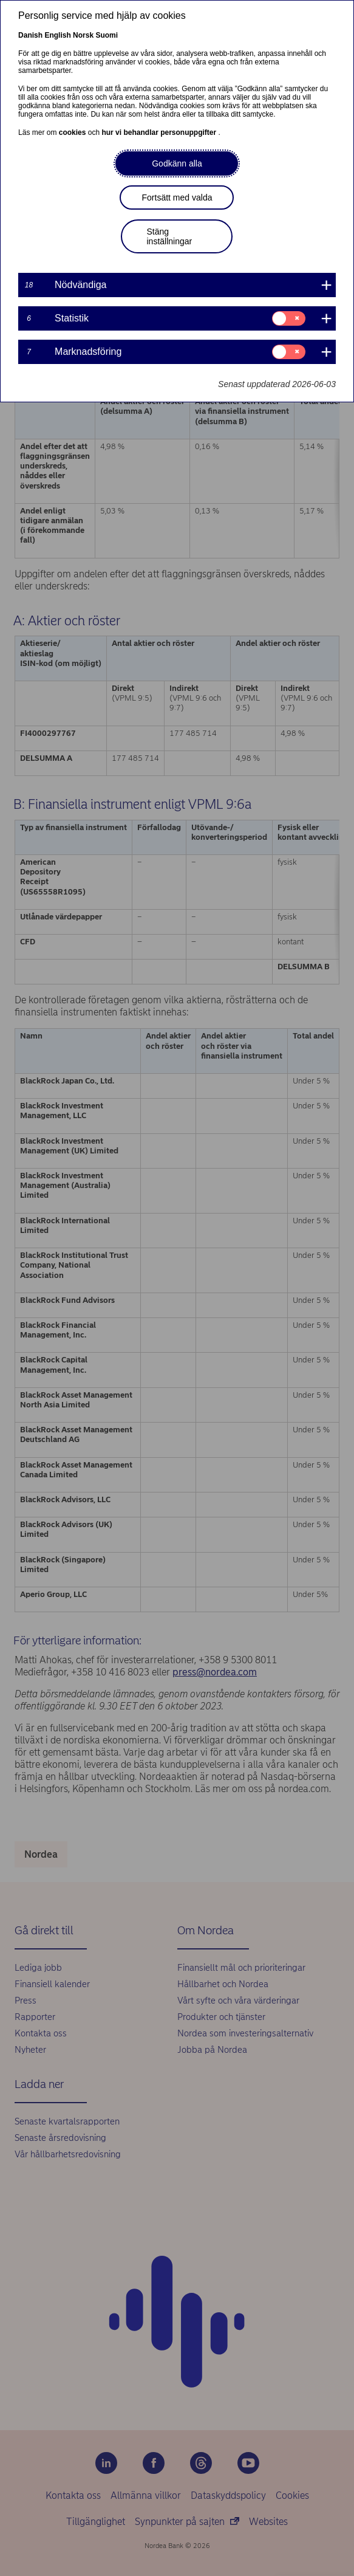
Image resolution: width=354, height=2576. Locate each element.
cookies (73, 132)
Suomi (106, 35)
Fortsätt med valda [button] (177, 197)
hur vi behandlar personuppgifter (159, 132)
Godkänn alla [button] (177, 163)
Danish (30, 35)
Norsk (83, 35)
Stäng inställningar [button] (169, 236)
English (57, 35)
